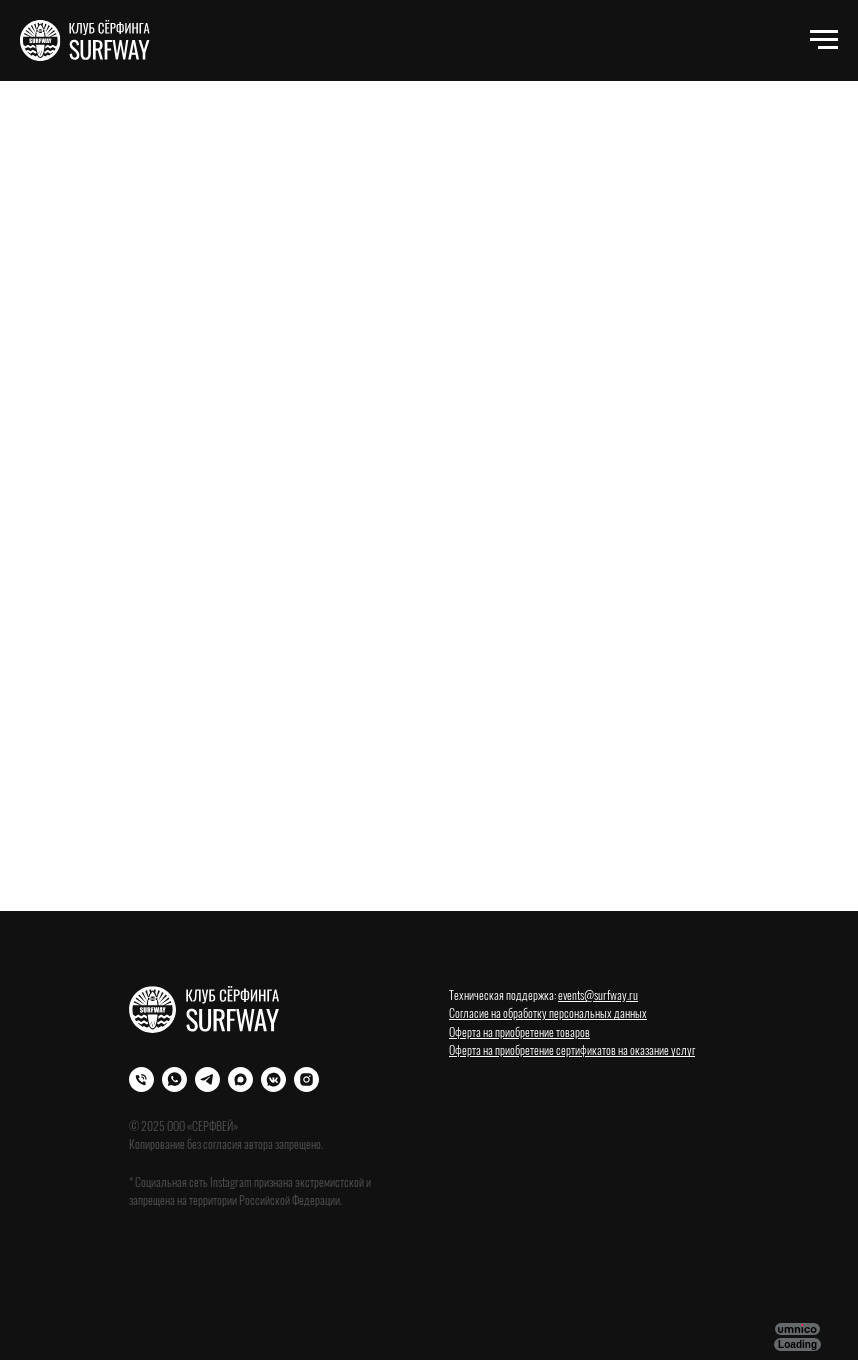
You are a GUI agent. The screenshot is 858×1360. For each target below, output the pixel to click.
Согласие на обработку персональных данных (548, 1012)
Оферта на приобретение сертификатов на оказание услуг (572, 1049)
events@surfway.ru (598, 994)
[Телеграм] (207, 1079)
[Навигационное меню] (824, 40)
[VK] (273, 1079)
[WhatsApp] (174, 1079)
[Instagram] (306, 1079)
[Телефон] (141, 1079)
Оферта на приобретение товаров (519, 1031)
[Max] (240, 1079)
